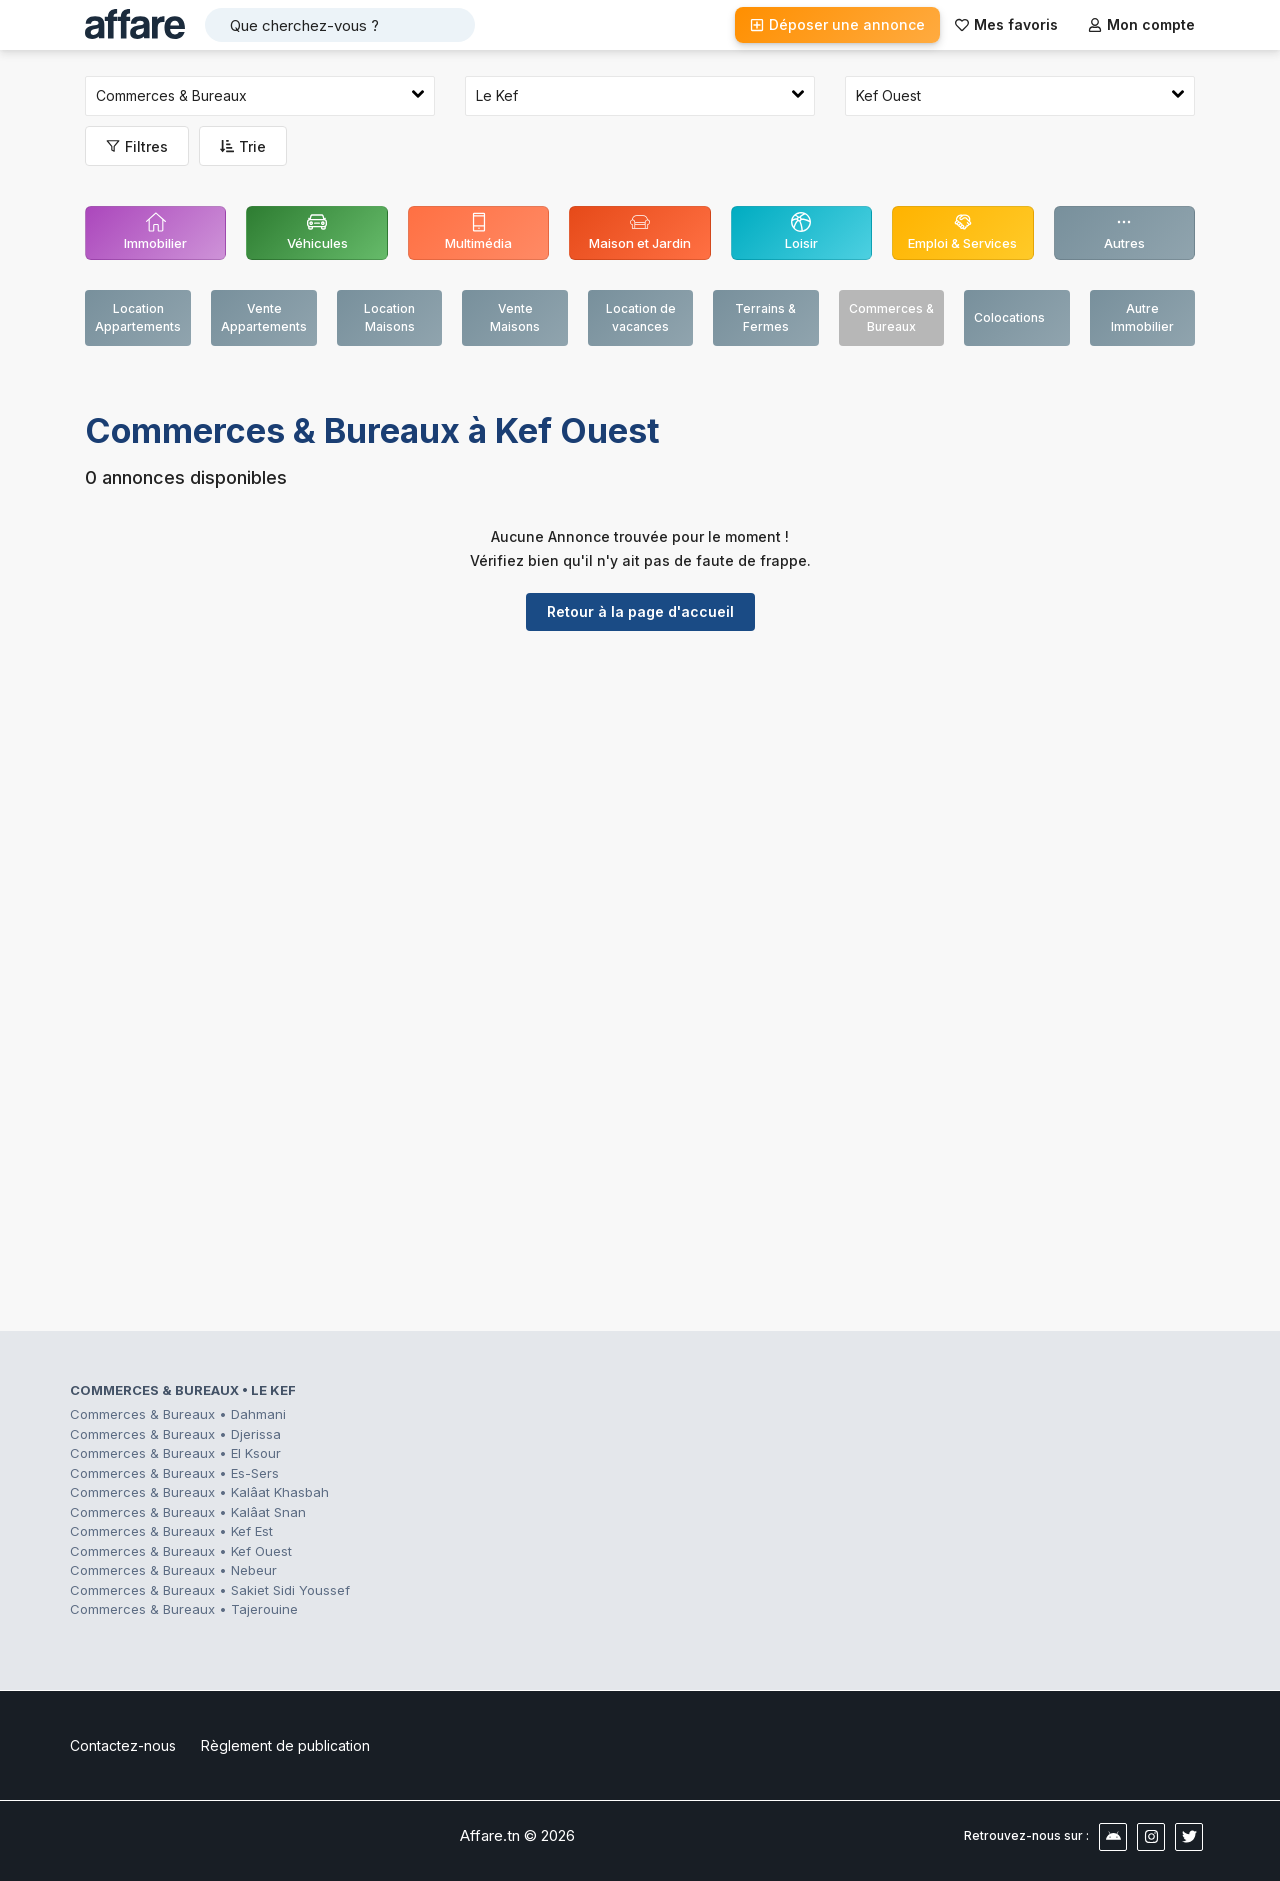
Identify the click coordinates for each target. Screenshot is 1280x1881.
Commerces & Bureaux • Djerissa (175, 1434)
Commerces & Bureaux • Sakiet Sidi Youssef (210, 1590)
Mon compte (1141, 24)
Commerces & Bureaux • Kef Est (171, 1531)
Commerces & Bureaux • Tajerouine (184, 1609)
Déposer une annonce (837, 24)
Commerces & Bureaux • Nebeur (173, 1570)
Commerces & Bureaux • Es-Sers (174, 1473)
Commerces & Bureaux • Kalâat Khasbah (199, 1492)
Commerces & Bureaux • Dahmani (178, 1414)
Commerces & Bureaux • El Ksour (175, 1453)
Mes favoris (1006, 24)
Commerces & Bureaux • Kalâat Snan (188, 1512)
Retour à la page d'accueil (640, 611)
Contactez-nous (123, 1745)
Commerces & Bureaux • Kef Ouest (181, 1551)
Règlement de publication (285, 1745)
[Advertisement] (640, 801)
